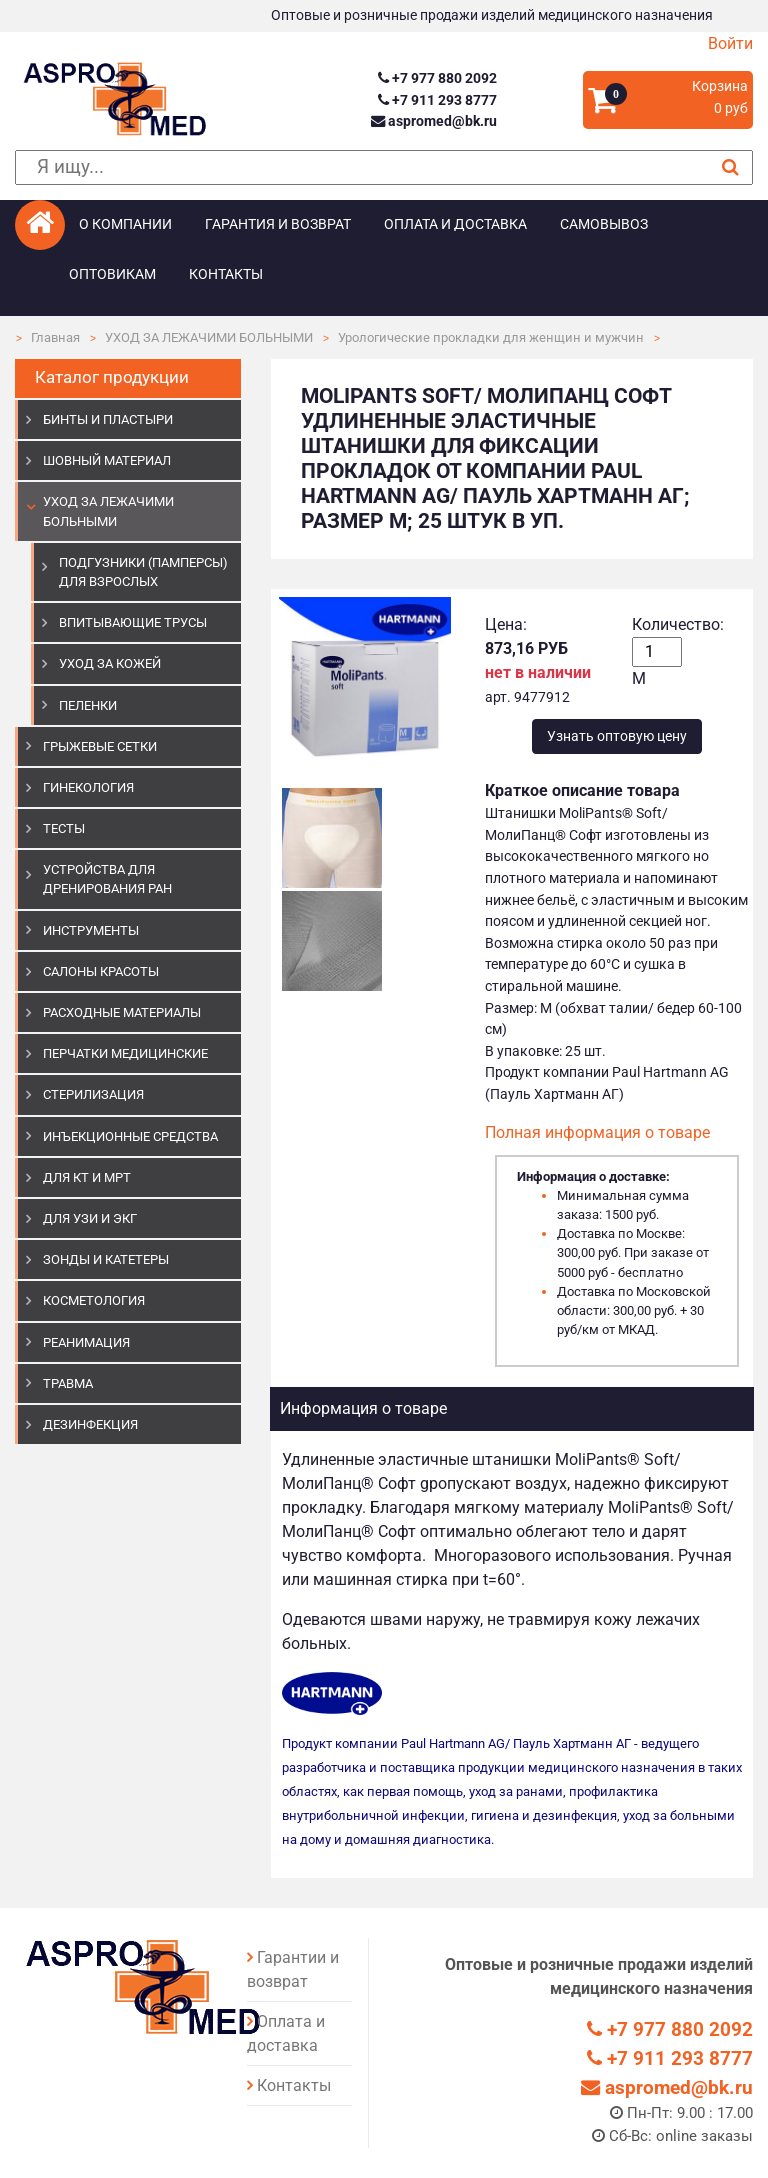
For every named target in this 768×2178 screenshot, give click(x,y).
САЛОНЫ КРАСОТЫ (101, 971)
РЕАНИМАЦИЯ (86, 1342)
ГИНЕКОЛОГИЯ (88, 787)
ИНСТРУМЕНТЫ (91, 930)
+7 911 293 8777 (437, 100)
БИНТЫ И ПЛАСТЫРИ (108, 419)
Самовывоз (604, 224)
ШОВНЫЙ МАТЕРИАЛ (107, 460)
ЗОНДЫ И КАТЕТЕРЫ (106, 1259)
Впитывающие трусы (133, 622)
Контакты (226, 274)
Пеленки (88, 705)
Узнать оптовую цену (617, 736)
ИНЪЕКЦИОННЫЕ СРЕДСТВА (130, 1136)
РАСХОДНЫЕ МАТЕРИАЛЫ (122, 1012)
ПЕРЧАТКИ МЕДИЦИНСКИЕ (125, 1053)
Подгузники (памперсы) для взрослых (143, 572)
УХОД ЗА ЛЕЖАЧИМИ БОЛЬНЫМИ (209, 337)
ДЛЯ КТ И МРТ (87, 1177)
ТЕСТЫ (64, 828)
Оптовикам (112, 274)
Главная (55, 337)
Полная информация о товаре (597, 1132)
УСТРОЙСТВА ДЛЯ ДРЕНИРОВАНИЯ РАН (107, 879)
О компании (125, 224)
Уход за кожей (110, 663)
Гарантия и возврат (278, 224)
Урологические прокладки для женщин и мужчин (491, 337)
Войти (730, 43)
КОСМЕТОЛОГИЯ (94, 1300)
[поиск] (384, 167)
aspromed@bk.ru (434, 121)
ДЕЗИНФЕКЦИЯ (90, 1424)
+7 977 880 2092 (437, 78)
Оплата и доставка (455, 224)
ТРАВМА (68, 1383)
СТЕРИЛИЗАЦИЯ (93, 1094)
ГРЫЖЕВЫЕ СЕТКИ (100, 746)
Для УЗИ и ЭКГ (90, 1218)
